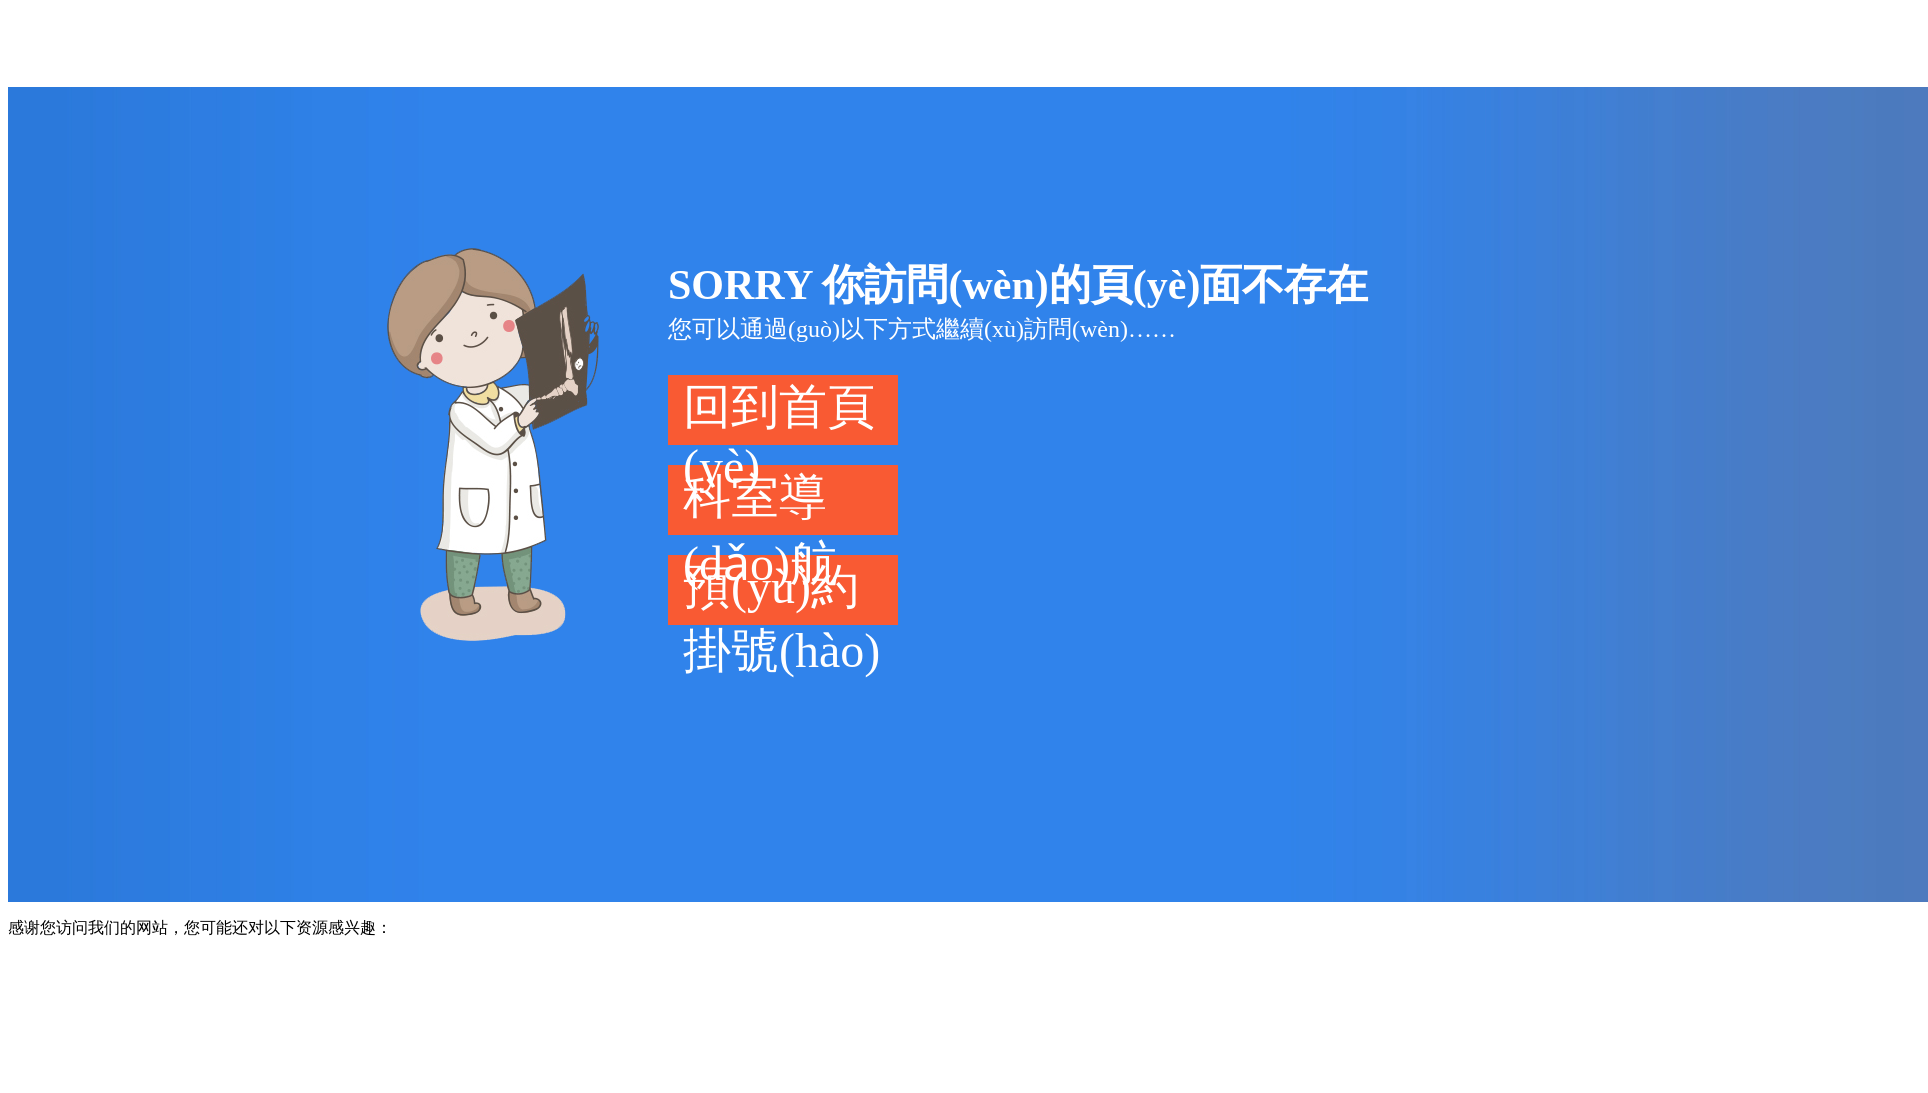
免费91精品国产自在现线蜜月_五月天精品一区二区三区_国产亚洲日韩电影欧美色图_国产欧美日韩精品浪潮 (768, 42)
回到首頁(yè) (779, 412)
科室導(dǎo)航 (760, 502)
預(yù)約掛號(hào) (781, 592)
